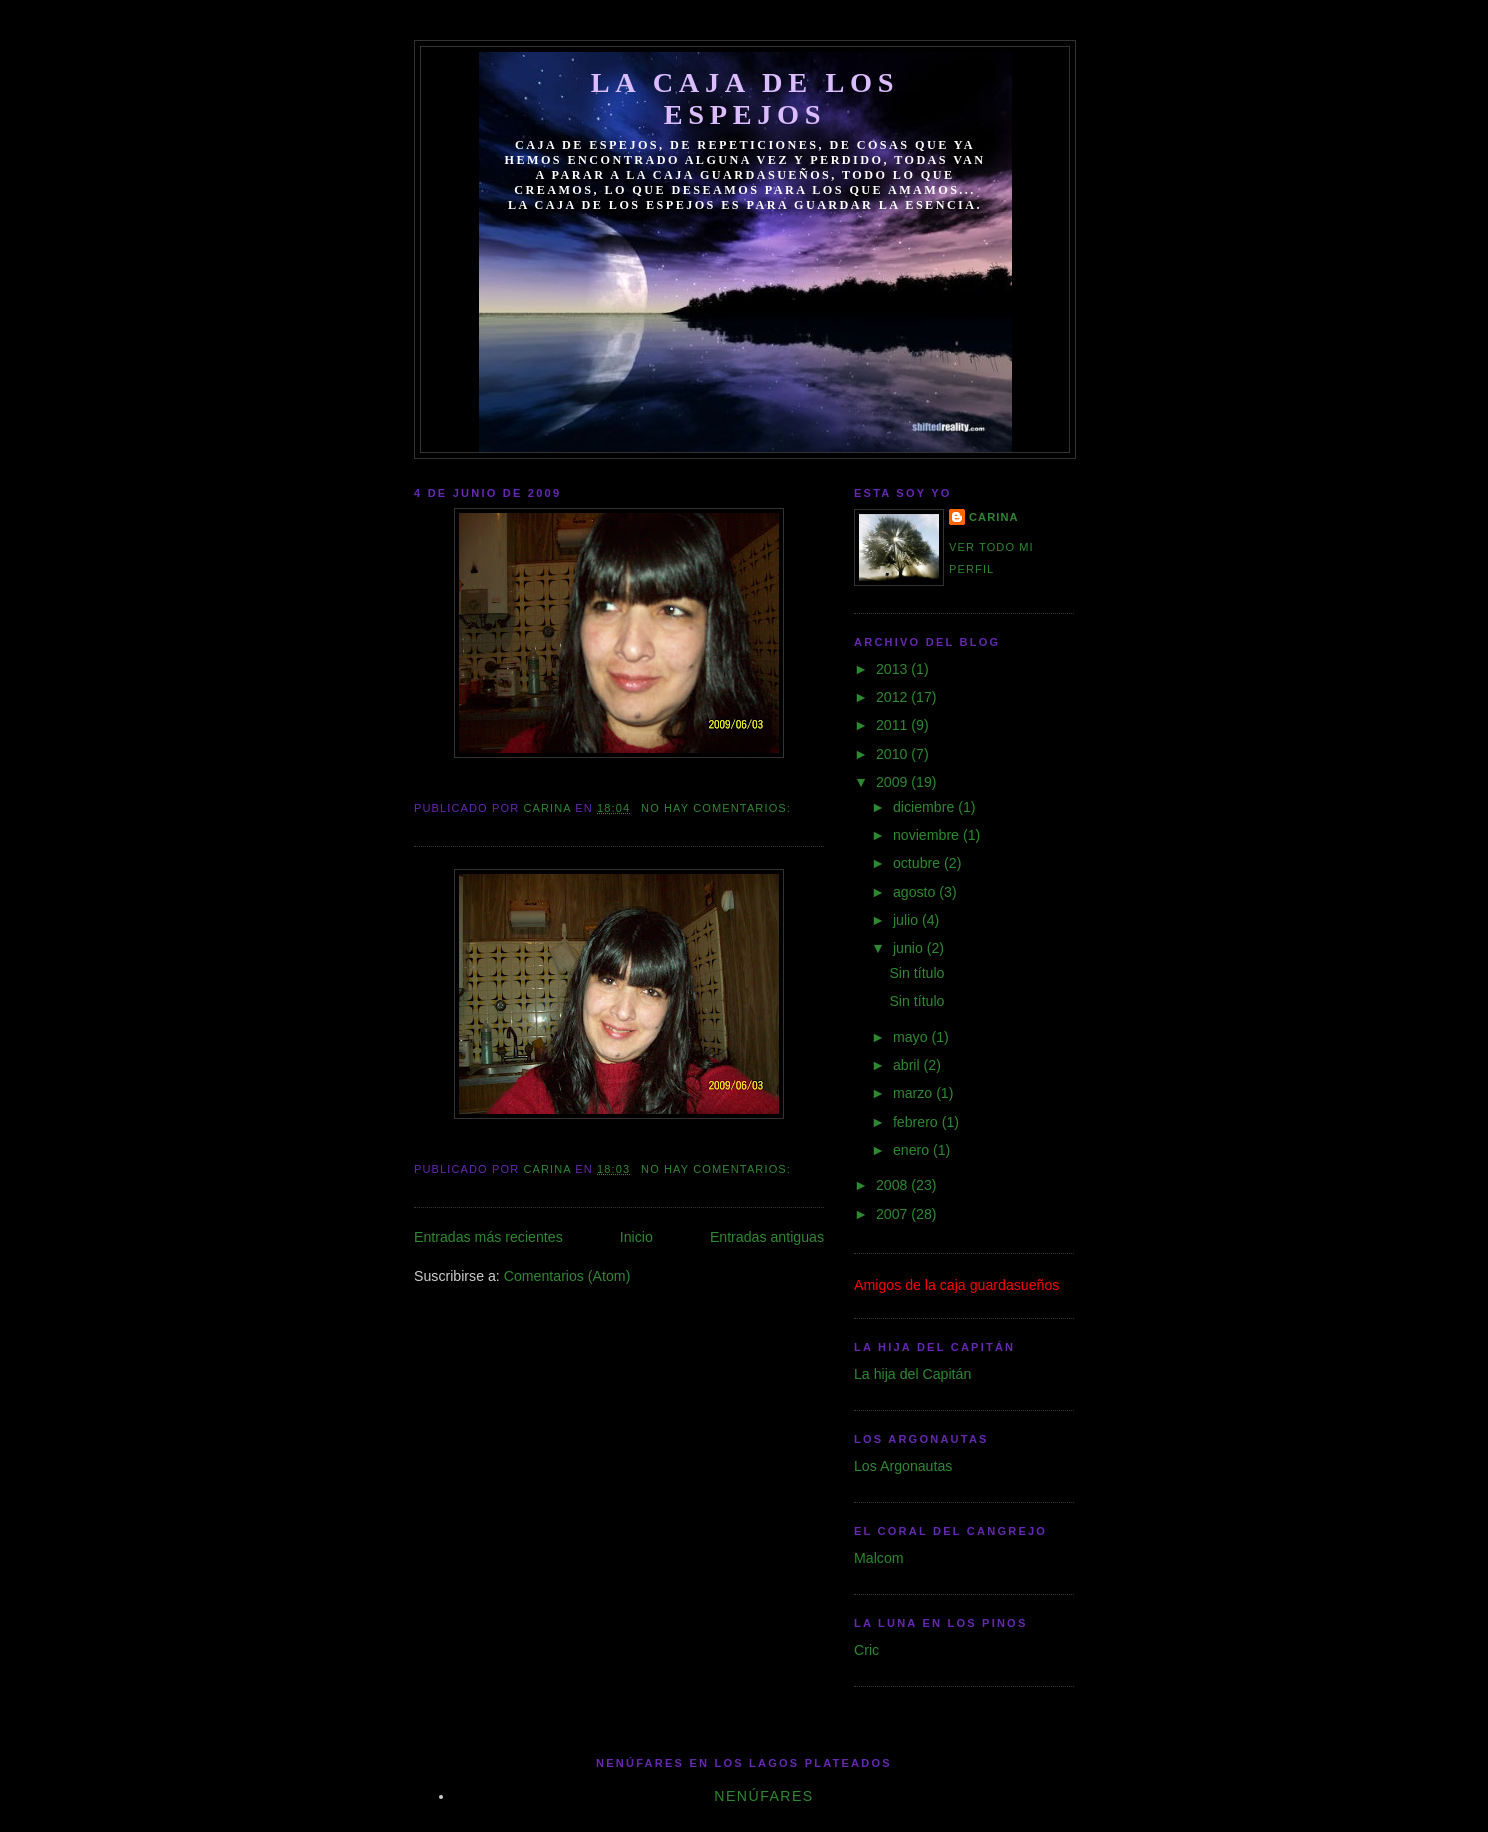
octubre (918, 863)
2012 (893, 697)
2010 (893, 754)
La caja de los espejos (745, 98)
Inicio (636, 1237)
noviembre (928, 835)
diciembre (925, 807)
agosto (916, 892)
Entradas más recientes (488, 1237)
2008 (893, 1185)
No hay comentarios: (718, 808)
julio (907, 920)
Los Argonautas (903, 1466)
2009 (893, 782)
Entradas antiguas (767, 1237)
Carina (994, 517)
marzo (914, 1093)
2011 (893, 725)
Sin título (916, 973)
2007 (893, 1214)
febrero (917, 1122)
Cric (866, 1650)
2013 (893, 669)
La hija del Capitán (912, 1374)
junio (910, 948)
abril (908, 1065)
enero (913, 1150)
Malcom (879, 1558)
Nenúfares (763, 1796)
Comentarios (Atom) (567, 1276)
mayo (912, 1037)
